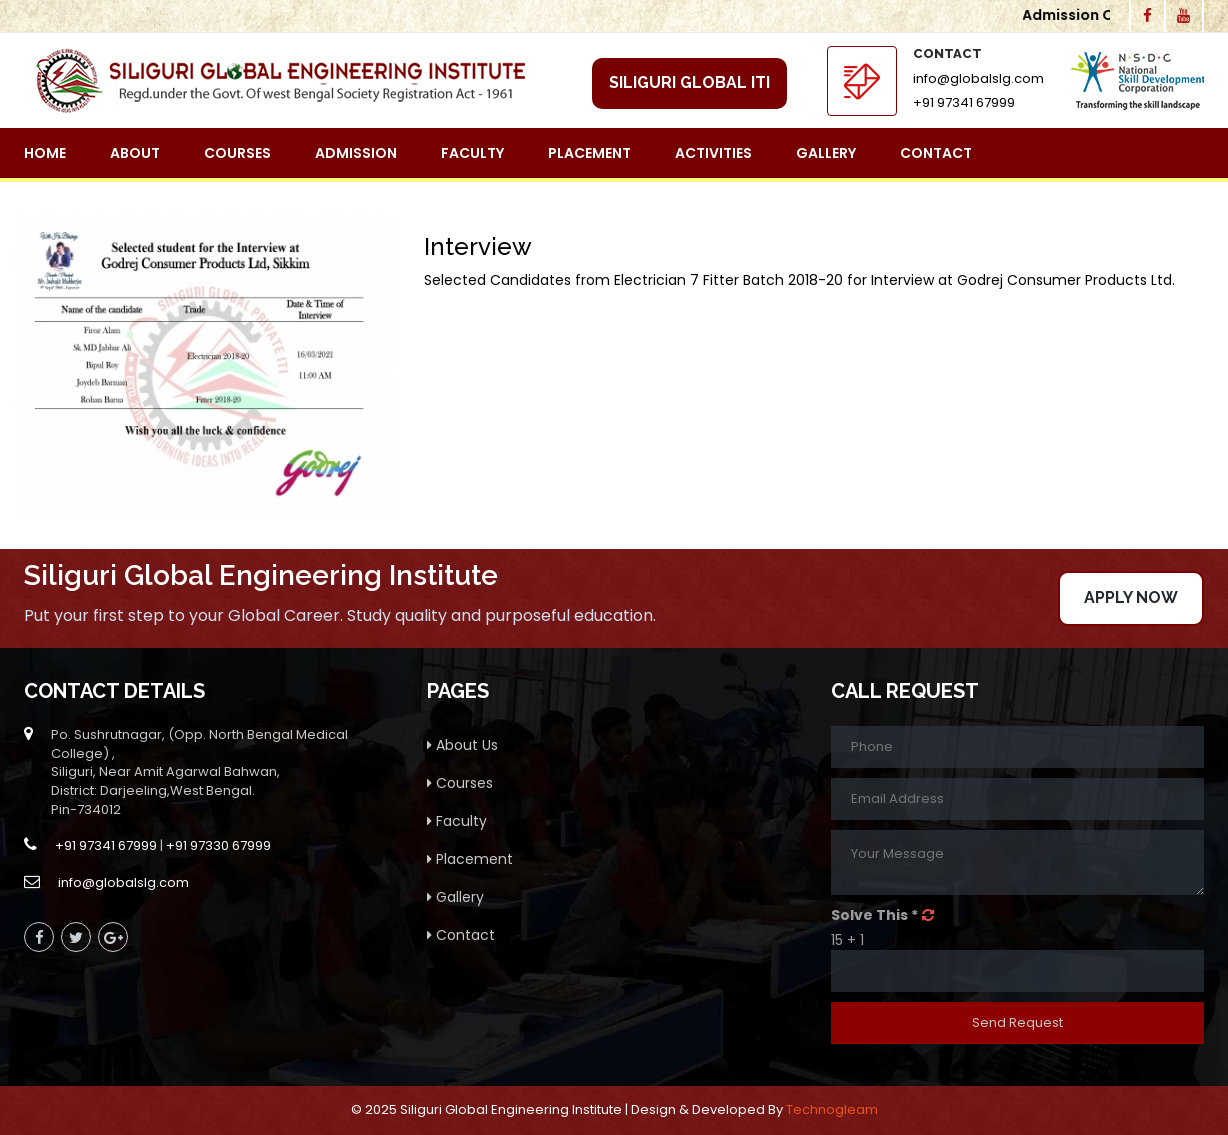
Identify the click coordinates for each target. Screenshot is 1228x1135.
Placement (589, 153)
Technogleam (832, 1109)
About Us (462, 745)
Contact (936, 153)
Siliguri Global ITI (689, 82)
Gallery (826, 153)
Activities (713, 153)
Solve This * (874, 915)
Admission (356, 153)
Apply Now (1131, 597)
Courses (237, 153)
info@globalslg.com (978, 78)
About (135, 153)
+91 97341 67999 (964, 102)
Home (45, 153)
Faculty (472, 153)
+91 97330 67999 (218, 845)
